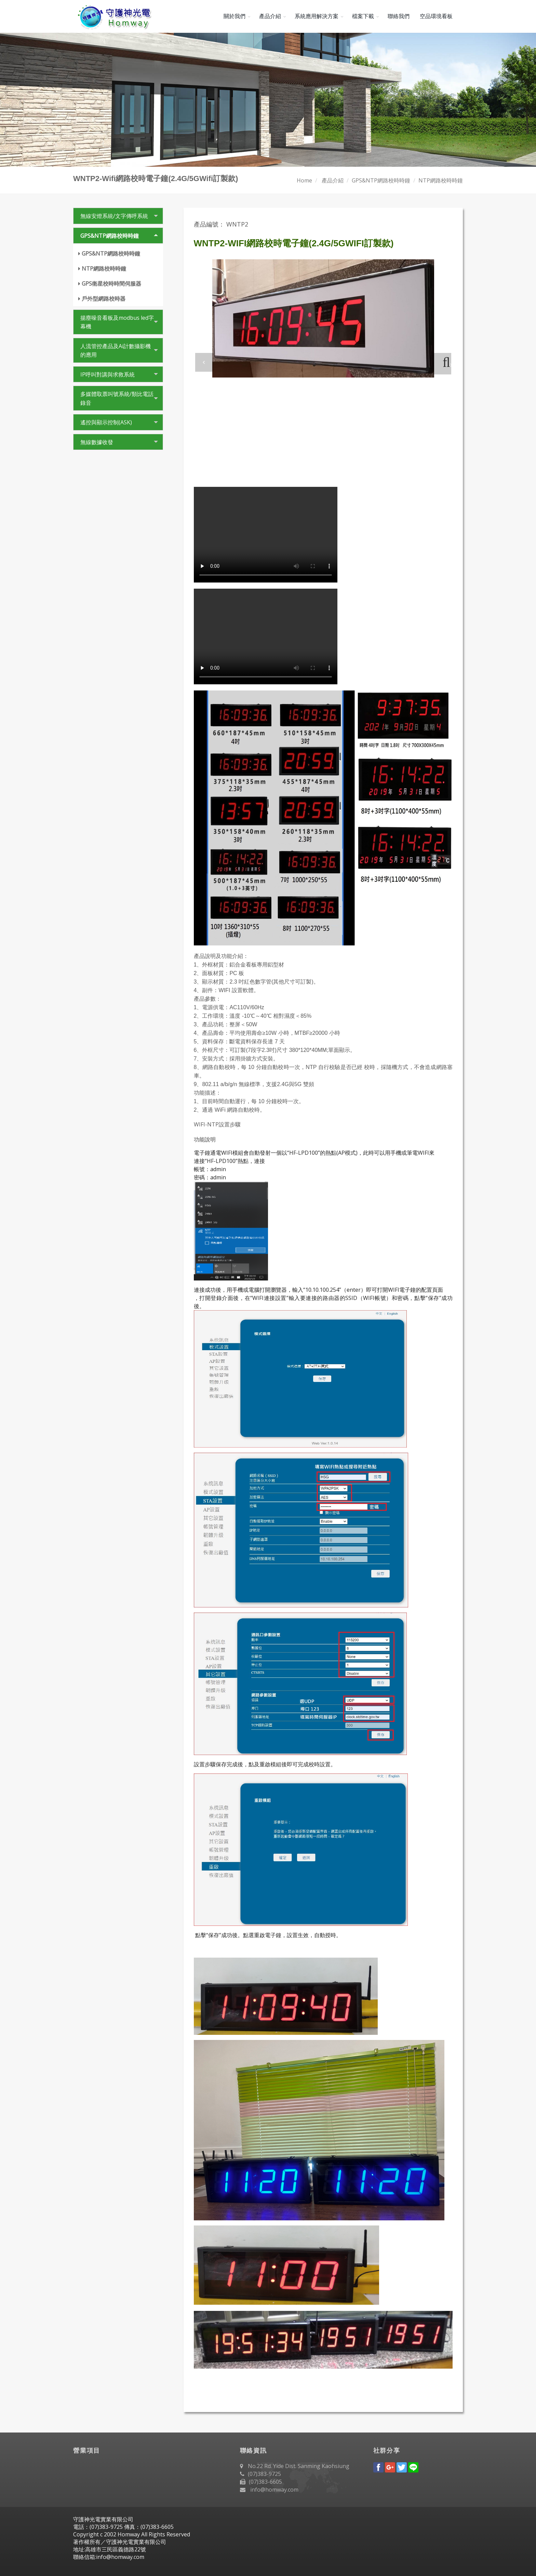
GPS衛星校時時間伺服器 (111, 283)
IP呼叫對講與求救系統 (107, 374)
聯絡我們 (399, 16)
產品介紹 (270, 16)
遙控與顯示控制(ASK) (106, 422)
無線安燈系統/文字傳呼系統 (114, 216)
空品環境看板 (436, 16)
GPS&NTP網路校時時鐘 (381, 180)
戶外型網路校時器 (103, 298)
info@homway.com (274, 2489)
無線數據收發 (96, 442)
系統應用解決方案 (316, 16)
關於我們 (234, 16)
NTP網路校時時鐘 (440, 180)
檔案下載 (363, 16)
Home (304, 180)
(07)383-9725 (264, 2474)
